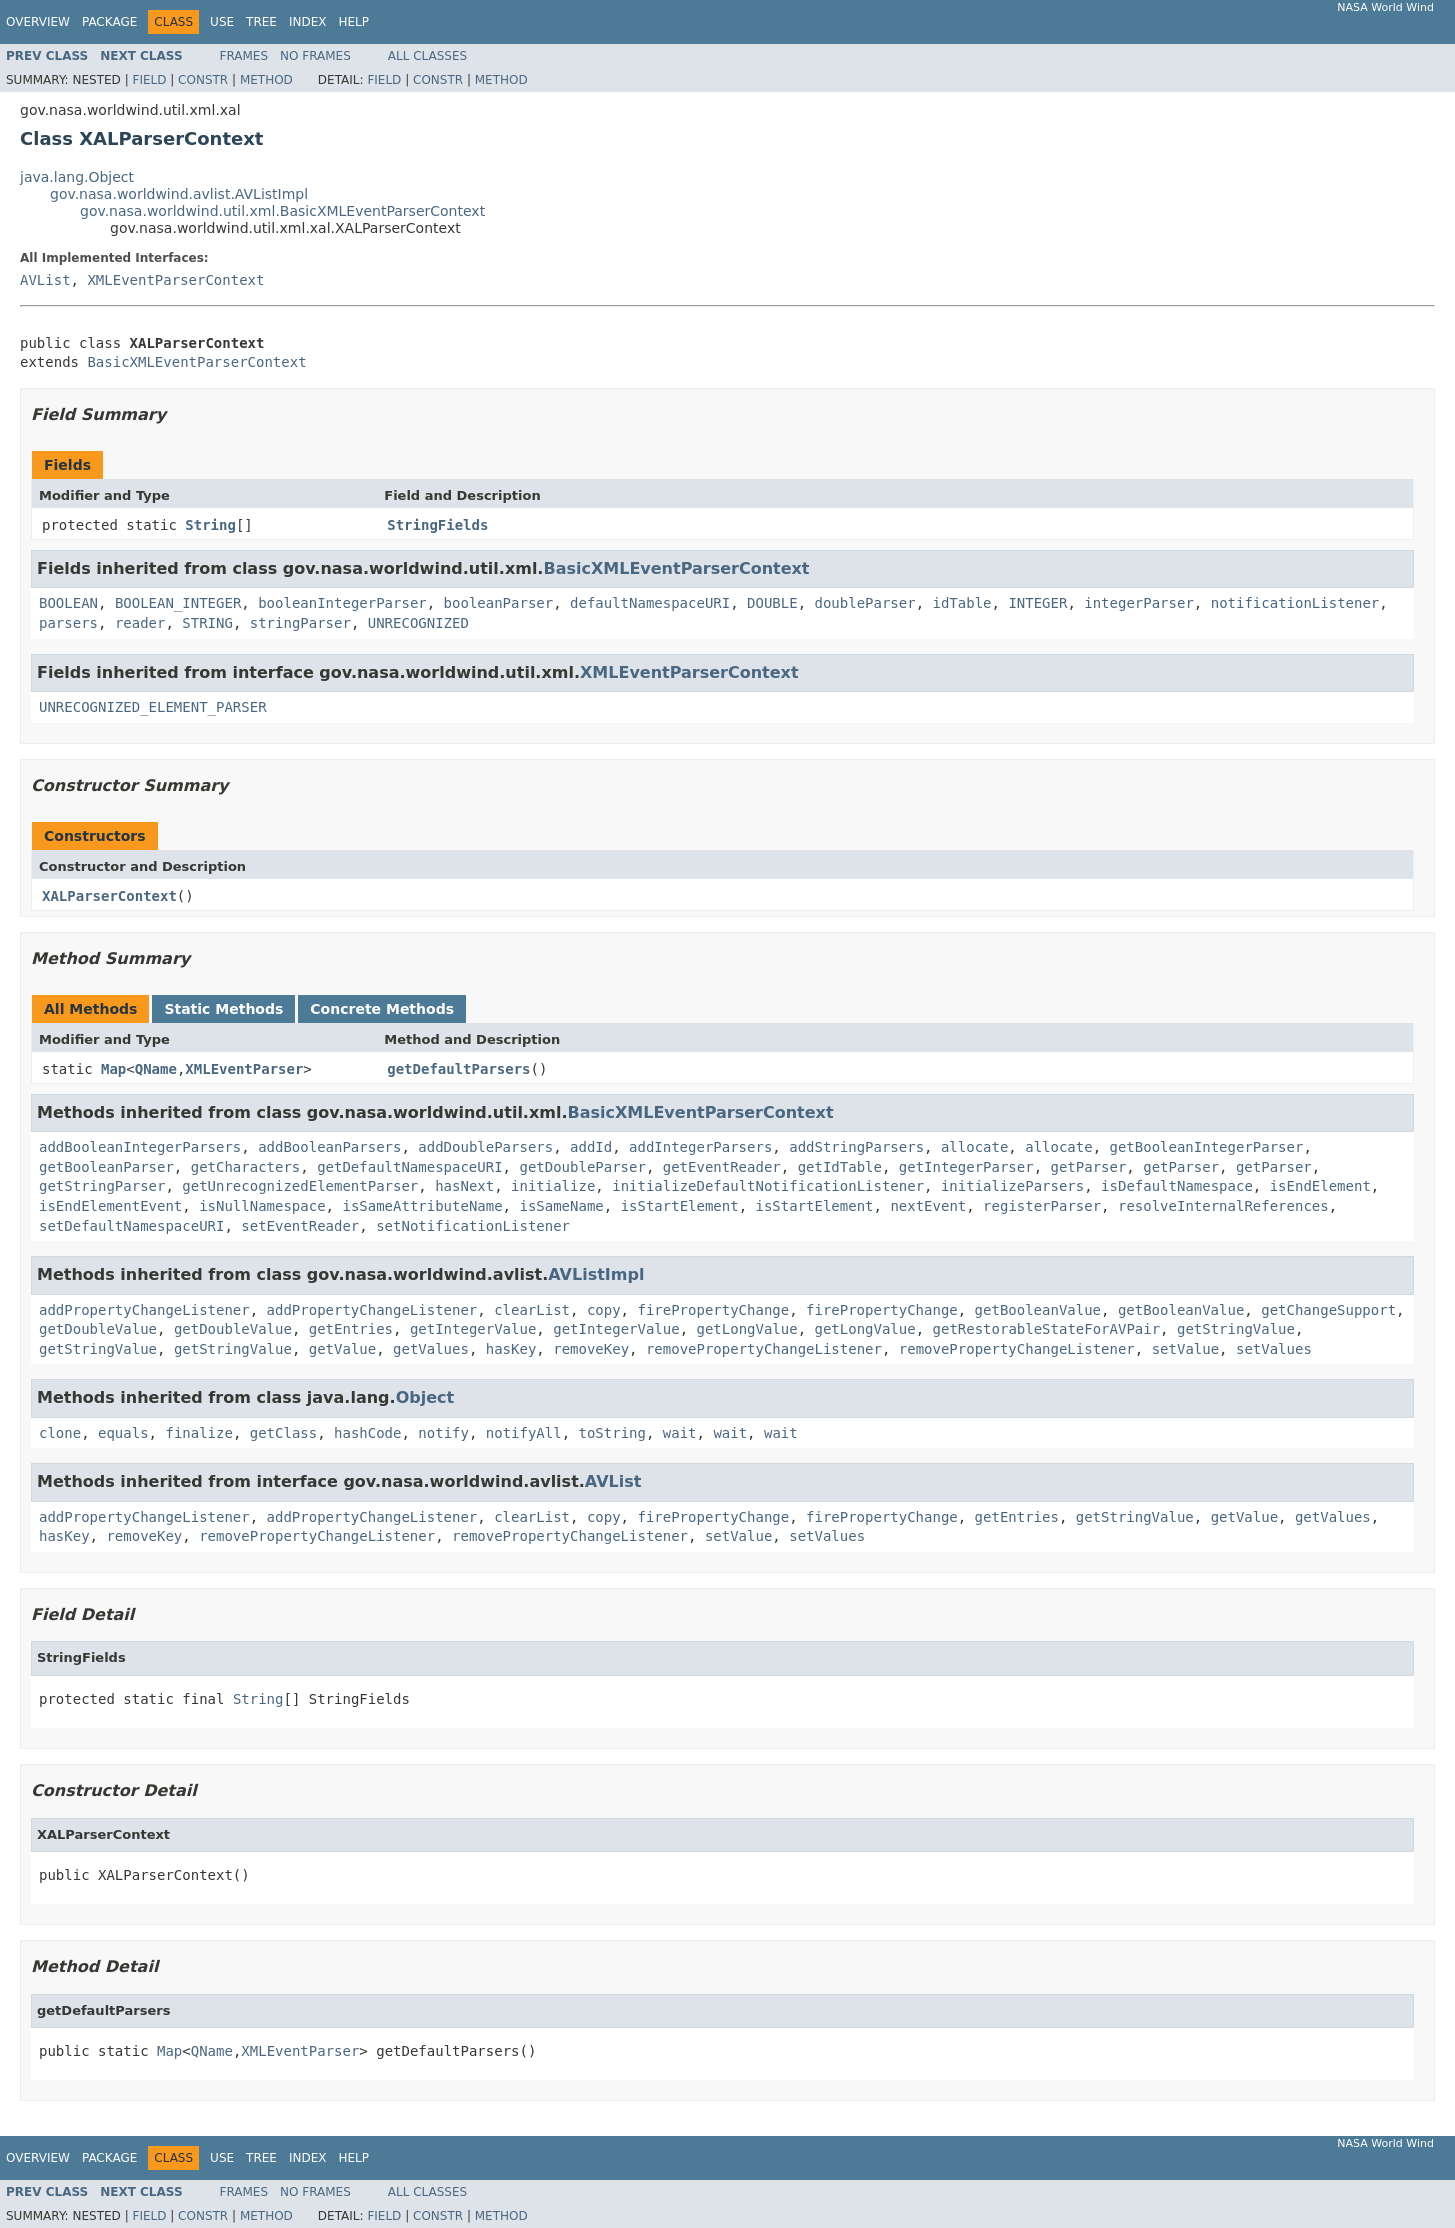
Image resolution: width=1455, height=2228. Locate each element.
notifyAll (524, 1433)
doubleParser (865, 603)
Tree (261, 22)
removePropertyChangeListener (764, 1349)
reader (140, 623)
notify (443, 1433)
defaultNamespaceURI (650, 603)
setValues (1274, 1349)
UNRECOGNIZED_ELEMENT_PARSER (153, 707)
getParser (1089, 1167)
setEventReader (300, 1226)
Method (266, 80)
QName (156, 1069)
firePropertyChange (713, 1310)
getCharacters (246, 1167)
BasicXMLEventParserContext (196, 362)
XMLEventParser (244, 1069)
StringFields (437, 525)
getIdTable (840, 1167)
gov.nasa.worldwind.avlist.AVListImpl (179, 194)
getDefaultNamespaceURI (409, 1167)
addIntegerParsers (700, 1147)
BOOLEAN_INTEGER (178, 603)
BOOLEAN (68, 603)
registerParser (1042, 1206)
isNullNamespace (262, 1206)
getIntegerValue (473, 1329)
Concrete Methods (382, 1009)
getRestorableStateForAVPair (1047, 1329)
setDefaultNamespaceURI (131, 1226)
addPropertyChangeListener (144, 1310)
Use (222, 22)
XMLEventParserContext (175, 280)
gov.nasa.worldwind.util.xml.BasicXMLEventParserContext (282, 211)
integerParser (1139, 603)
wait (680, 1433)
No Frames (315, 56)
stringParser (300, 623)
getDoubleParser (582, 1167)
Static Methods (223, 1009)
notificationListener (1295, 603)
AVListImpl (596, 1274)
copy (604, 1310)
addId (591, 1147)
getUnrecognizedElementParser (300, 1186)
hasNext (464, 1186)
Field (149, 80)
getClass (283, 1433)
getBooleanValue (1038, 1310)
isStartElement (680, 1206)
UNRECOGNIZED (418, 623)
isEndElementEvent (110, 1206)
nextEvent (928, 1206)
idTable (962, 603)
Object (425, 1397)
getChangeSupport (1328, 1310)
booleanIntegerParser (342, 603)
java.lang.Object (77, 177)
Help (353, 22)
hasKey (511, 1349)
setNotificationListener (473, 1226)
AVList (45, 280)
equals (123, 1433)
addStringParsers (856, 1147)
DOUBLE (772, 603)
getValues (431, 1349)
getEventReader (722, 1167)
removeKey (591, 1349)
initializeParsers (1012, 1186)
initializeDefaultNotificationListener (768, 1186)
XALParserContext (109, 896)
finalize (198, 1433)
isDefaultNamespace (1177, 1186)
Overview (38, 22)
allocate (974, 1147)
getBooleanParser (106, 1167)
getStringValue (1236, 1329)
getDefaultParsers (458, 1069)
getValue (342, 1349)
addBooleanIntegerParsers (140, 1147)
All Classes (427, 56)
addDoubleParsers (485, 1147)
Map (113, 1069)
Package (109, 22)
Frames (244, 56)
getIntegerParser (966, 1167)
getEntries (351, 1329)
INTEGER (1037, 603)
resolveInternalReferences (1223, 1206)
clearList (532, 1310)
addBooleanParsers (329, 1147)
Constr (203, 80)
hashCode (367, 1433)
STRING (207, 623)
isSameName (561, 1206)
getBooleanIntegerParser (1207, 1147)
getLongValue (747, 1329)
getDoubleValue (98, 1329)
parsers (68, 623)
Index (308, 22)
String (210, 525)
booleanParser (499, 603)
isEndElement (1320, 1186)
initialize (553, 1186)
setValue (1185, 1349)
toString (612, 1433)
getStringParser (102, 1186)
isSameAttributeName (422, 1206)
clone (60, 1433)
